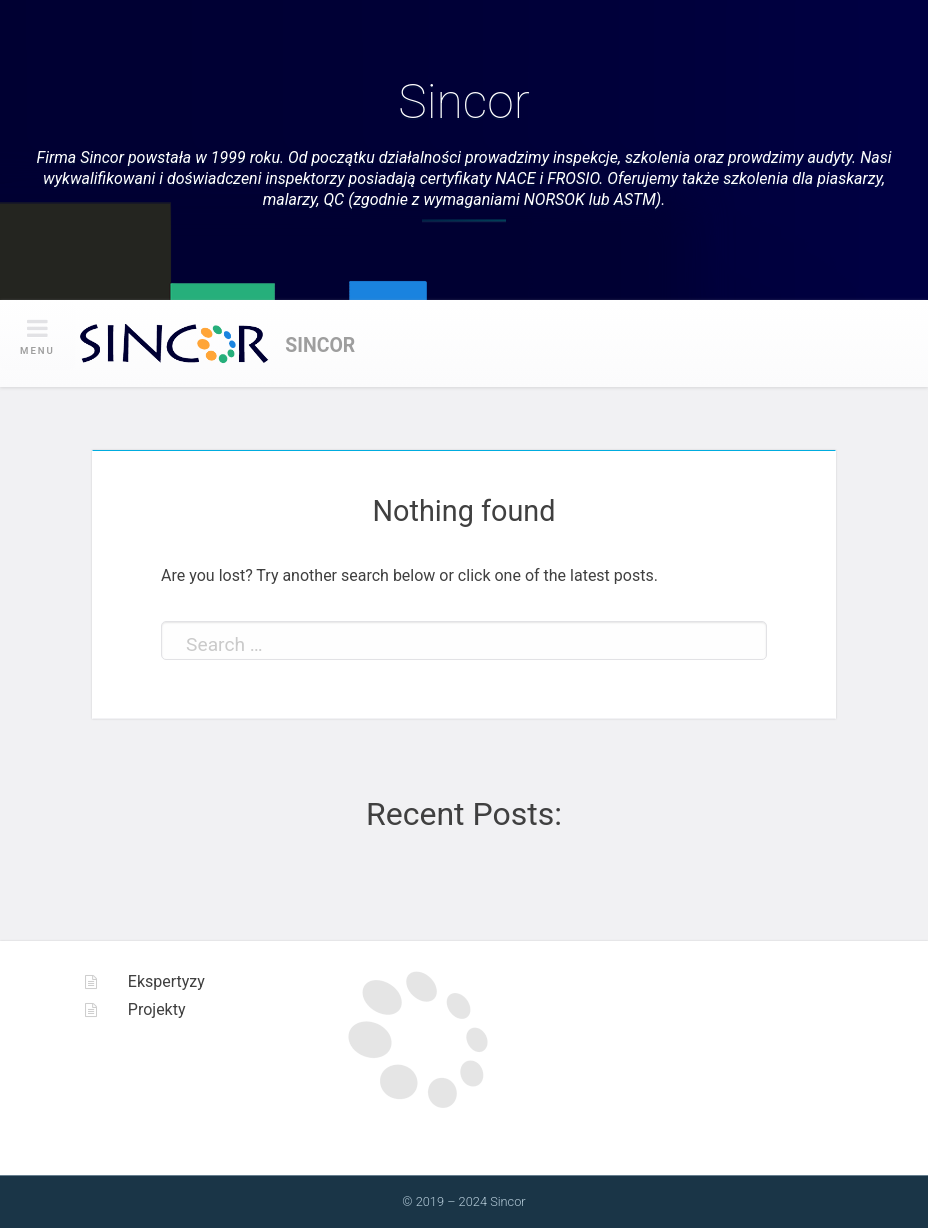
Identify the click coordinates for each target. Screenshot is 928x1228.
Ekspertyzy (166, 981)
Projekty (157, 1009)
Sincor (463, 101)
